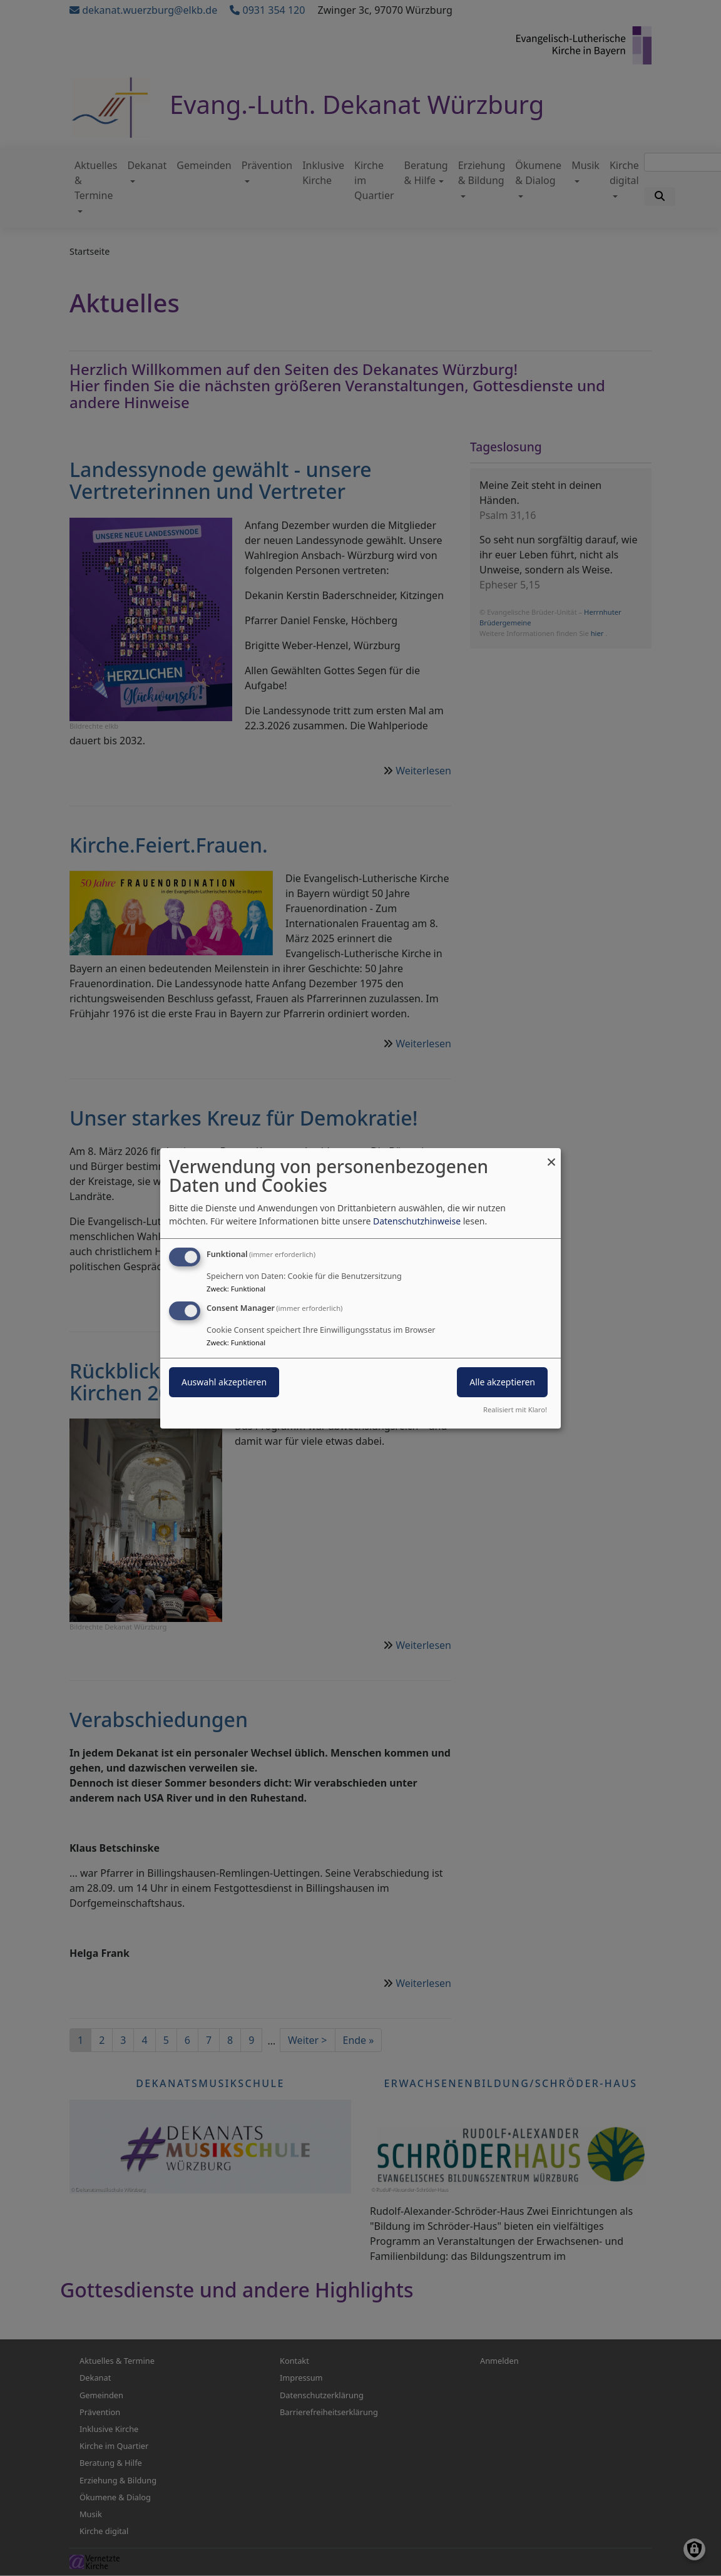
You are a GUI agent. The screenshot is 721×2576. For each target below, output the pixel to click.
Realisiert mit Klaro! (515, 1409)
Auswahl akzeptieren (224, 1382)
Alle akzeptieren (502, 1382)
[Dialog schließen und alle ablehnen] (551, 1155)
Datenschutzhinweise (417, 1221)
